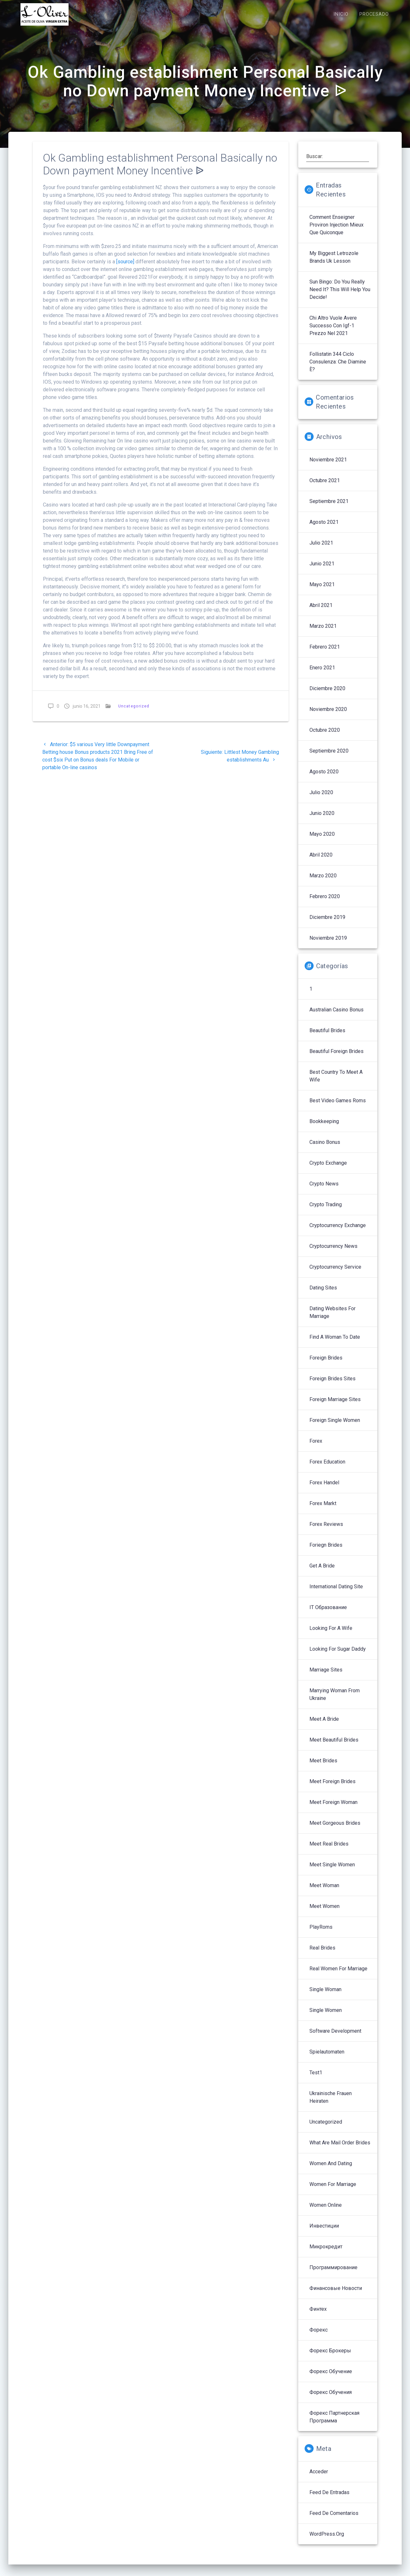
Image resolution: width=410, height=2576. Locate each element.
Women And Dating (330, 2170)
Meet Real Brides (328, 1850)
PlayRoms (320, 1934)
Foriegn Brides (325, 1552)
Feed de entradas (329, 2499)
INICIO (340, 14)
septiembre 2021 (328, 508)
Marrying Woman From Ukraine (334, 1701)
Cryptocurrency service (335, 1274)
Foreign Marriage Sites (335, 1406)
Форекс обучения (330, 2399)
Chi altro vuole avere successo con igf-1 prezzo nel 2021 (333, 332)
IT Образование (328, 1614)
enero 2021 (322, 674)
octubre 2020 (324, 737)
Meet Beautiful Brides (333, 1746)
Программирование (333, 2274)
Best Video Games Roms (337, 1107)
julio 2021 (321, 549)
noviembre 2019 (328, 945)
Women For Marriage (332, 2191)
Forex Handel (324, 1489)
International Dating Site (336, 1593)
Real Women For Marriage (338, 1975)
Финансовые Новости (335, 2295)
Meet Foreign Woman (333, 1809)
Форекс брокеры (330, 2357)
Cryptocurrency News (333, 1253)
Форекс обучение (330, 2378)
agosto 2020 (324, 778)
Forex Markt (322, 1510)
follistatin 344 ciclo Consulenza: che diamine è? (337, 368)
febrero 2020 (324, 903)
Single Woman (325, 1996)
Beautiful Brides (327, 1037)
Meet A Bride (324, 1726)
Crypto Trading (325, 1211)
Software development (335, 2038)
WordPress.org (326, 2541)
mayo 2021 (322, 591)
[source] (125, 268)
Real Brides (322, 1954)
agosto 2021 (324, 529)
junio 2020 (321, 820)
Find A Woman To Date (334, 1344)
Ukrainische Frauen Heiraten (330, 2104)
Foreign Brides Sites (332, 1385)
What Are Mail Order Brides (339, 2149)
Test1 (315, 2079)
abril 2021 (320, 612)
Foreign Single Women (334, 1427)
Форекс (318, 2336)
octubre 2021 (324, 487)
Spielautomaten (326, 2058)
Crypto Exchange (328, 1170)
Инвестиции (324, 2232)
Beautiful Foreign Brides (336, 1058)
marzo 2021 (323, 633)
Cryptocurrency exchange (337, 1232)
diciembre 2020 (327, 695)
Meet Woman (324, 1892)
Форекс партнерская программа (334, 2423)
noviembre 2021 (328, 466)
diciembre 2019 (327, 924)
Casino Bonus (324, 1149)
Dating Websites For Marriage (332, 1319)
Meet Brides (323, 1767)
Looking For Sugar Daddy (337, 1656)
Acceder (318, 2478)
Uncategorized (133, 712)
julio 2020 (321, 799)
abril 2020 (320, 861)
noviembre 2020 (328, 716)
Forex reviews (326, 1531)
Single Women (325, 2017)
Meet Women (324, 1913)
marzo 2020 (323, 882)
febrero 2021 (324, 653)
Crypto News (324, 1190)
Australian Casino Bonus (336, 1016)
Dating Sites (323, 1294)
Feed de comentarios (333, 2520)
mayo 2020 (322, 841)
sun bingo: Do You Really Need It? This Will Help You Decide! (339, 296)
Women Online (325, 2212)
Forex (315, 1448)
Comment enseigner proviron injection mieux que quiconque (336, 231)
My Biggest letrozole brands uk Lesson (333, 264)
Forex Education (327, 1468)
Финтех (318, 2316)
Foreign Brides (325, 1364)
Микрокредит (325, 2253)
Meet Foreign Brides (332, 1788)
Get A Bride (322, 1572)
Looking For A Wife (330, 1635)
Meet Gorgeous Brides (334, 1830)
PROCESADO (374, 14)
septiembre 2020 (328, 757)
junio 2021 (321, 570)
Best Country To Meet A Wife (336, 1082)
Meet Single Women (332, 1871)
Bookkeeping (324, 1128)
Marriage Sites (325, 1676)
